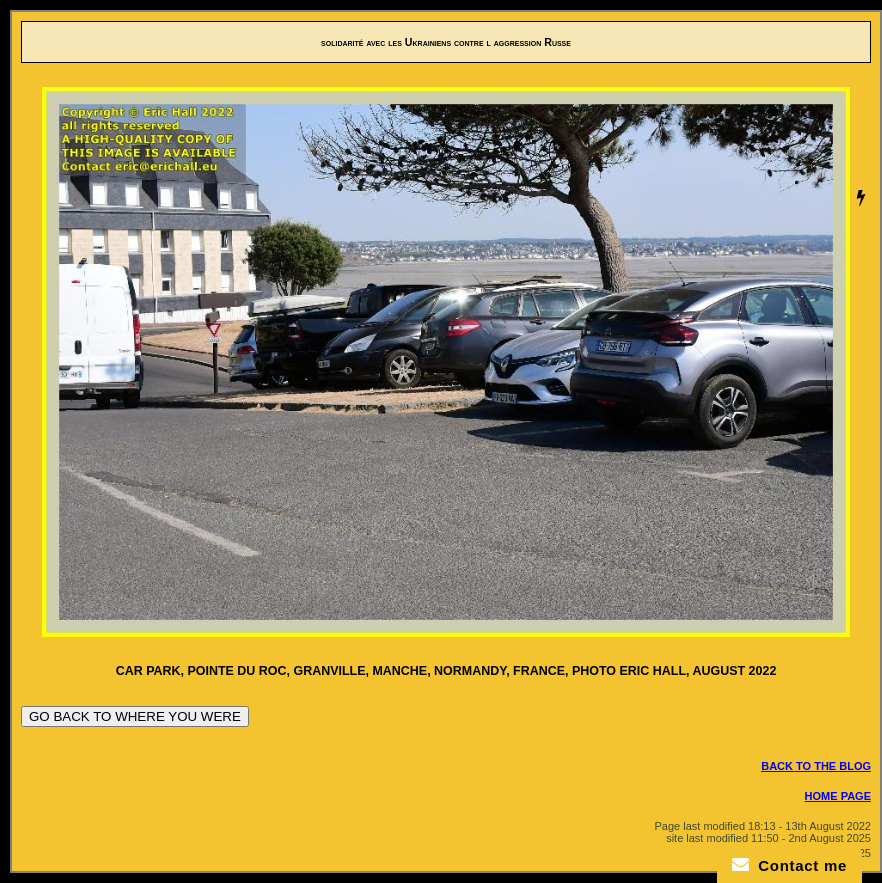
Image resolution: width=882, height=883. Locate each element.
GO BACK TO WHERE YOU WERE (135, 716)
